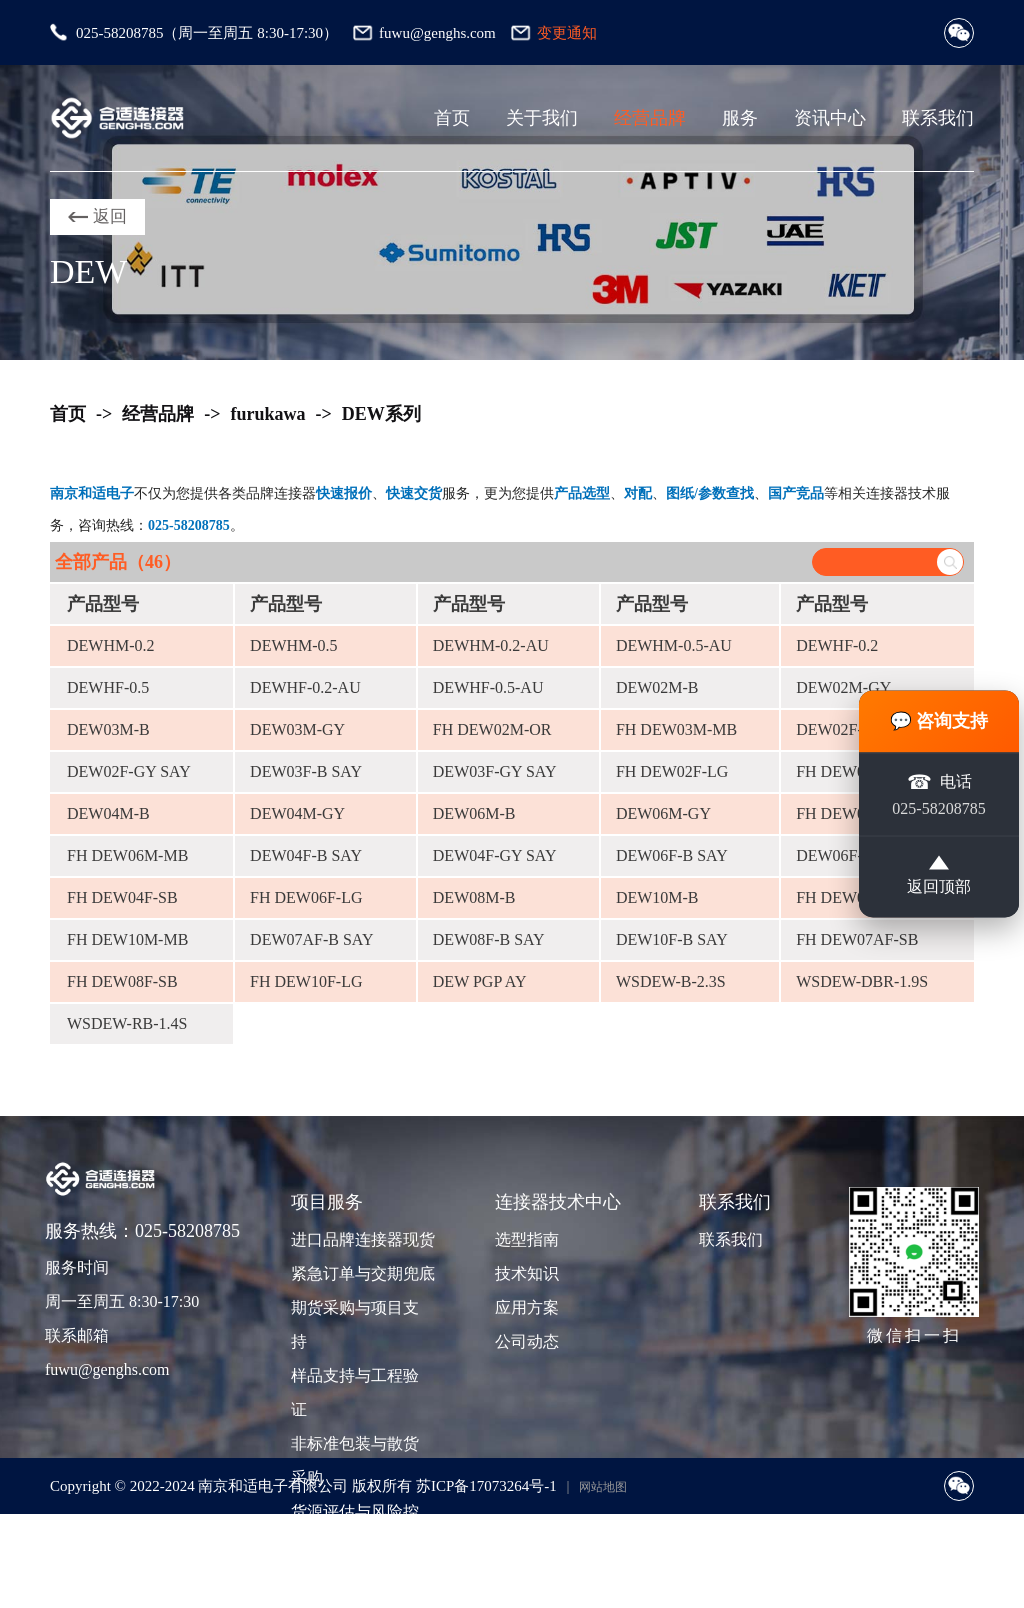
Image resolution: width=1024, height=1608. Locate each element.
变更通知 (567, 33)
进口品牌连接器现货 (361, 1239)
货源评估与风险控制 (355, 1528)
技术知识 (527, 1273)
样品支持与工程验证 (355, 1392)
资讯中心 (830, 118)
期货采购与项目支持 (355, 1324)
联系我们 (938, 118)
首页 (452, 118)
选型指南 (527, 1239)
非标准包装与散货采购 (355, 1460)
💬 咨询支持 (939, 720)
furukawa (268, 414)
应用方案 (527, 1307)
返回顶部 (939, 878)
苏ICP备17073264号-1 (486, 1486)
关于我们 (542, 118)
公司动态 (527, 1341)
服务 (740, 118)
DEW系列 (381, 414)
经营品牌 (650, 118)
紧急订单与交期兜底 (361, 1273)
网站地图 (603, 1487)
